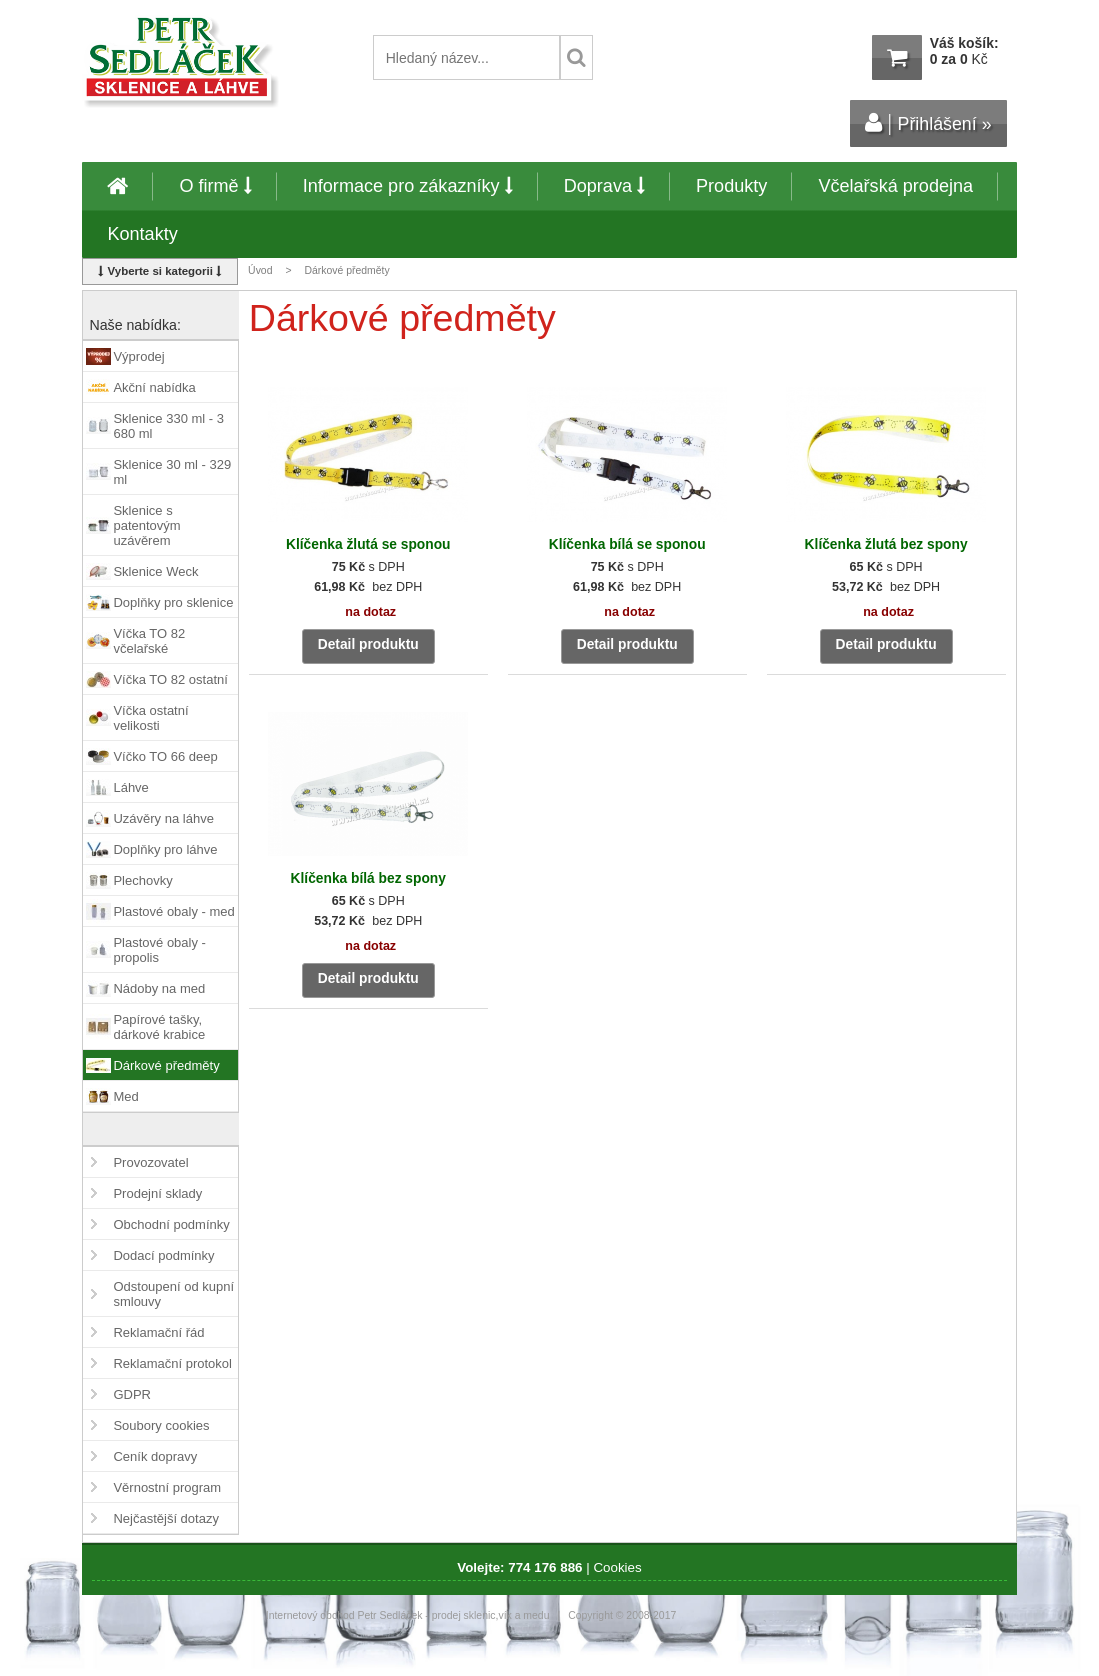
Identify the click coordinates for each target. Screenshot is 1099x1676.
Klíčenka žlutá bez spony (886, 544)
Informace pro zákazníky (408, 186)
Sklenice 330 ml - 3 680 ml (168, 426)
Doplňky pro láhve (165, 849)
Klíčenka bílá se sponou (627, 544)
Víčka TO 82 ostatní (170, 679)
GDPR (132, 1394)
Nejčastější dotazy (166, 1518)
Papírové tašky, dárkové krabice (159, 1027)
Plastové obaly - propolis (159, 950)
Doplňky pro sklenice (173, 602)
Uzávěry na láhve (163, 818)
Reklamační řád (158, 1332)
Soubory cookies (161, 1425)
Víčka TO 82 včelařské (149, 641)
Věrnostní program (167, 1487)
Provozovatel (150, 1162)
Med (125, 1096)
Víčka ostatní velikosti (150, 718)
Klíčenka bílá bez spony (368, 878)
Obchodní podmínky (171, 1224)
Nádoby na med (159, 988)
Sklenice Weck (155, 571)
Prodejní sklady (157, 1193)
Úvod (260, 270)
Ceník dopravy (155, 1456)
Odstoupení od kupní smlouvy (173, 1294)
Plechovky (142, 880)
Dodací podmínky (163, 1255)
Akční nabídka (154, 387)
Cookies (617, 1567)
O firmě (215, 186)
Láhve (130, 787)
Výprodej (138, 356)
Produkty (731, 186)
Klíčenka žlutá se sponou (368, 544)
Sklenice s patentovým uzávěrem (146, 525)
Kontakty (142, 234)
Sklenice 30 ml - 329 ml (172, 472)
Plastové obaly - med (173, 911)
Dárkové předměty (166, 1065)
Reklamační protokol (172, 1363)
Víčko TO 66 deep (165, 756)
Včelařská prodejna (895, 186)
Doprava (604, 186)
